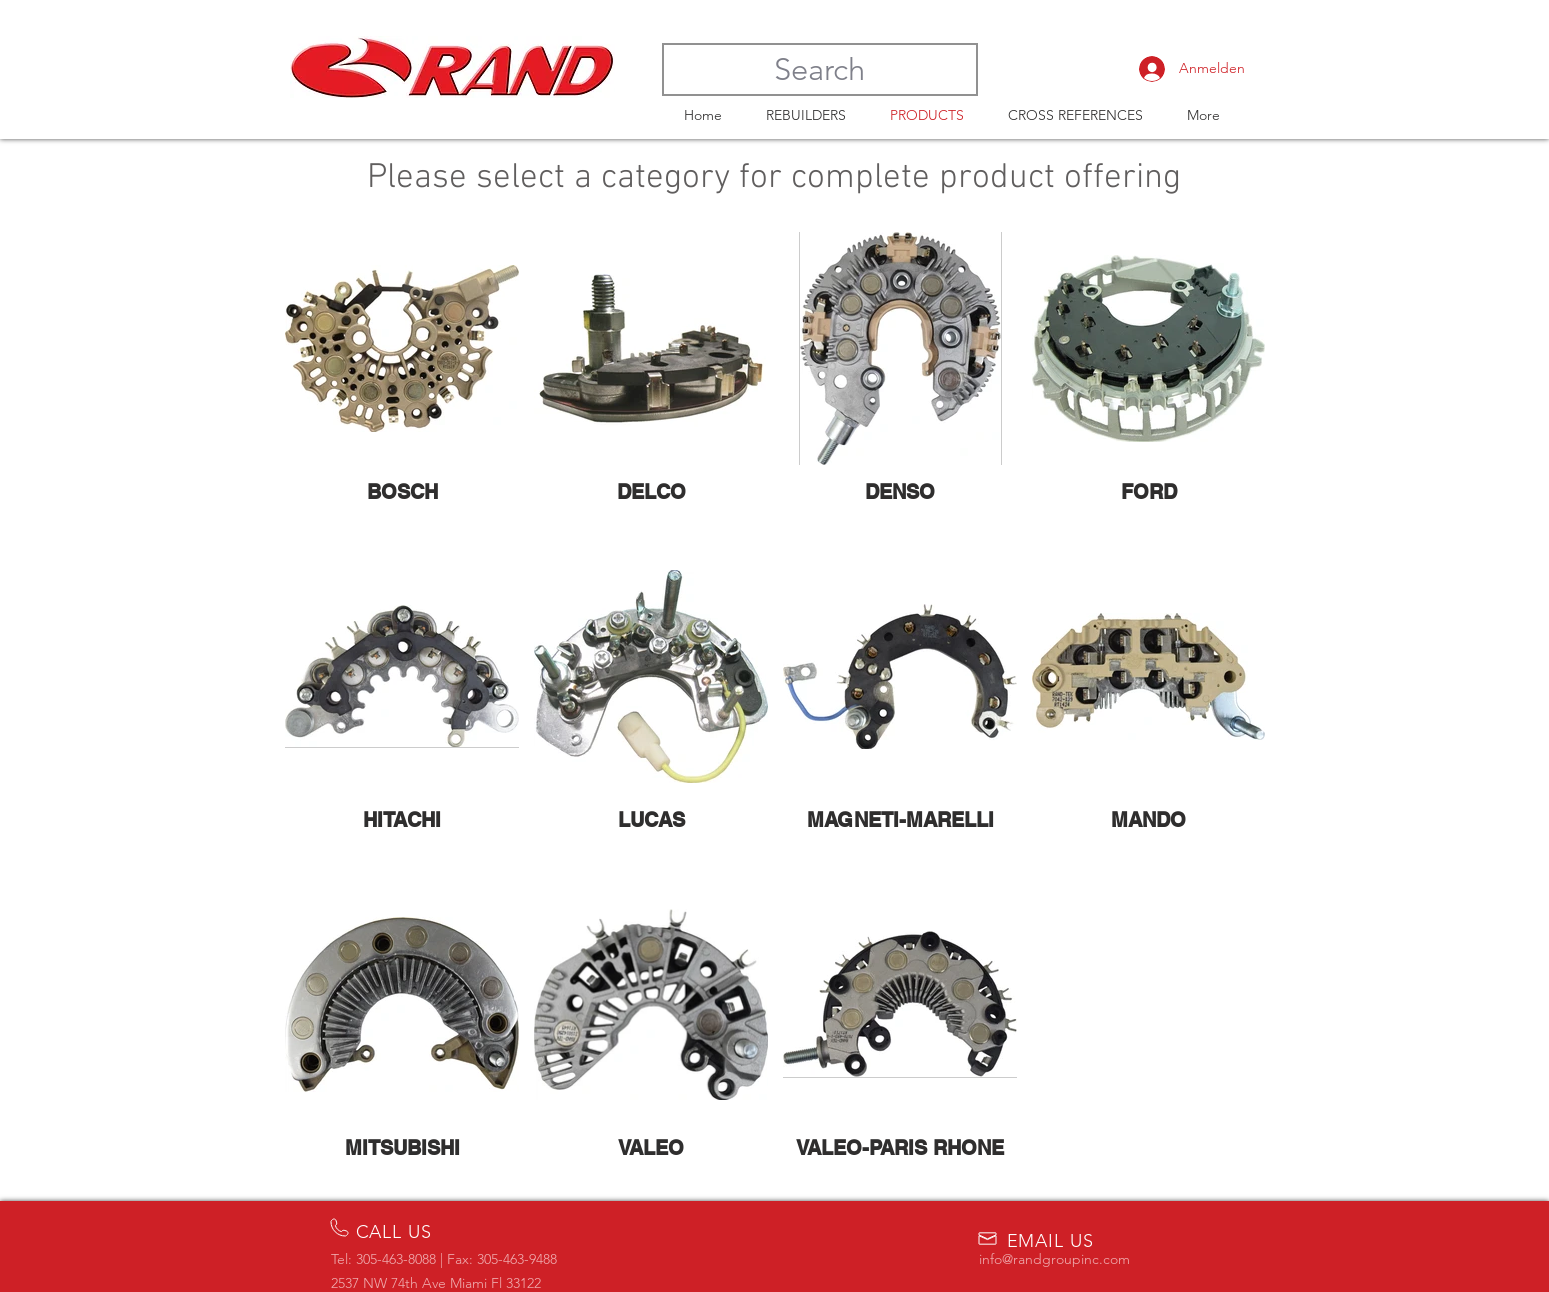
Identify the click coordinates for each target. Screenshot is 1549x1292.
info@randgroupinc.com (1054, 1259)
